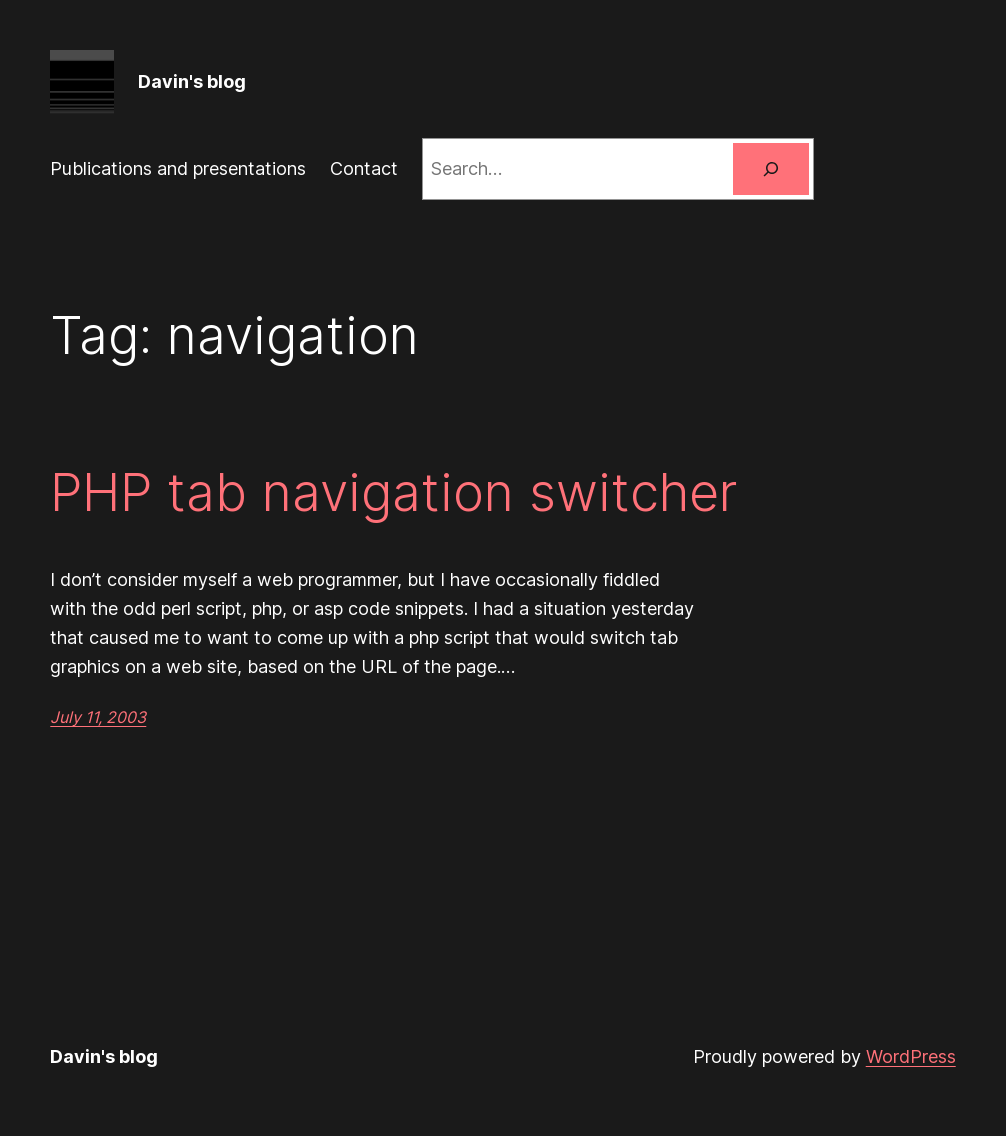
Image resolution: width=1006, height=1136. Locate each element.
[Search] (771, 169)
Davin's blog (192, 81)
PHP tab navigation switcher (393, 493)
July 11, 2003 (98, 717)
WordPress (911, 1056)
